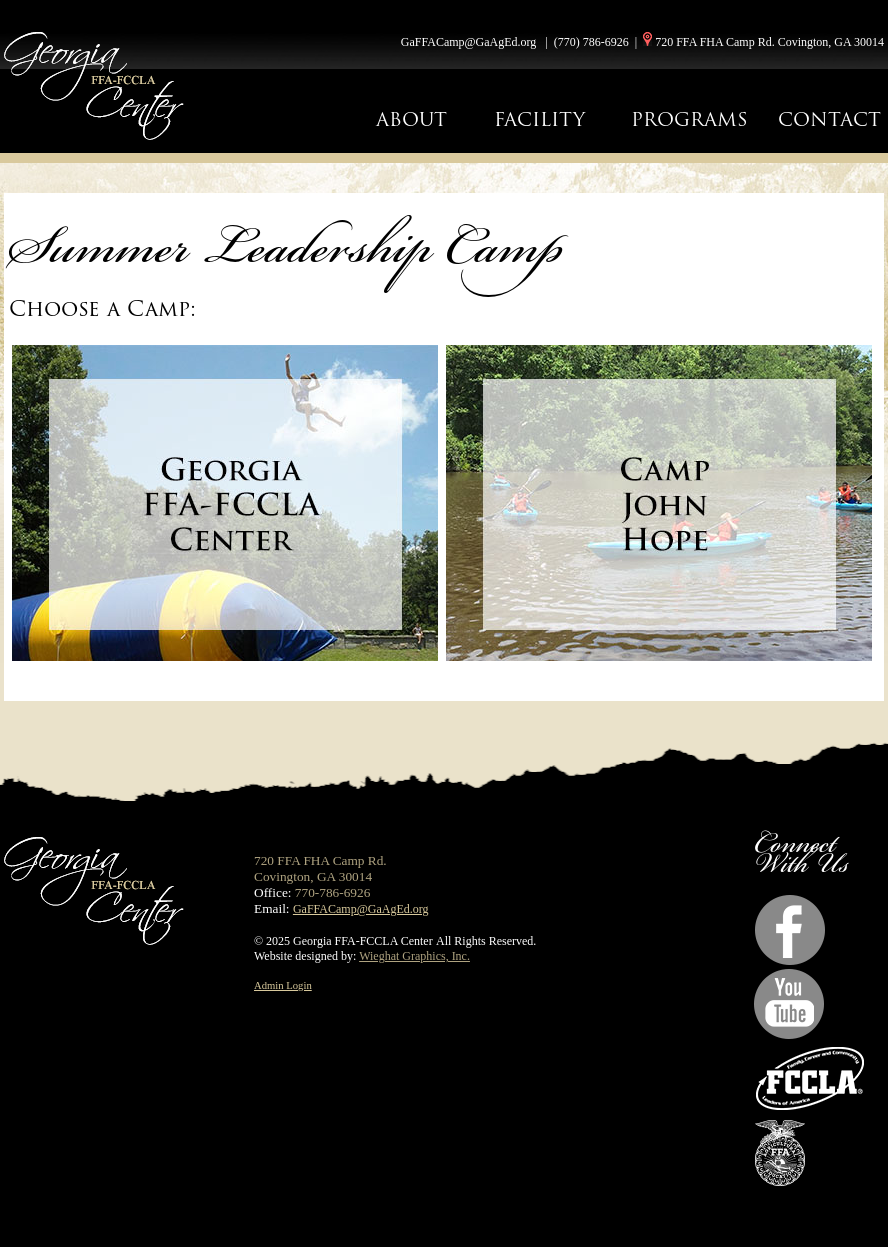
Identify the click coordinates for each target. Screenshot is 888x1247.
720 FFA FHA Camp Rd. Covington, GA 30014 (769, 42)
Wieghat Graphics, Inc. (414, 956)
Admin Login (283, 985)
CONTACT (829, 119)
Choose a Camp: (102, 308)
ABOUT (411, 119)
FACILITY (539, 119)
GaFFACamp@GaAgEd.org (469, 42)
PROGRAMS (689, 119)
